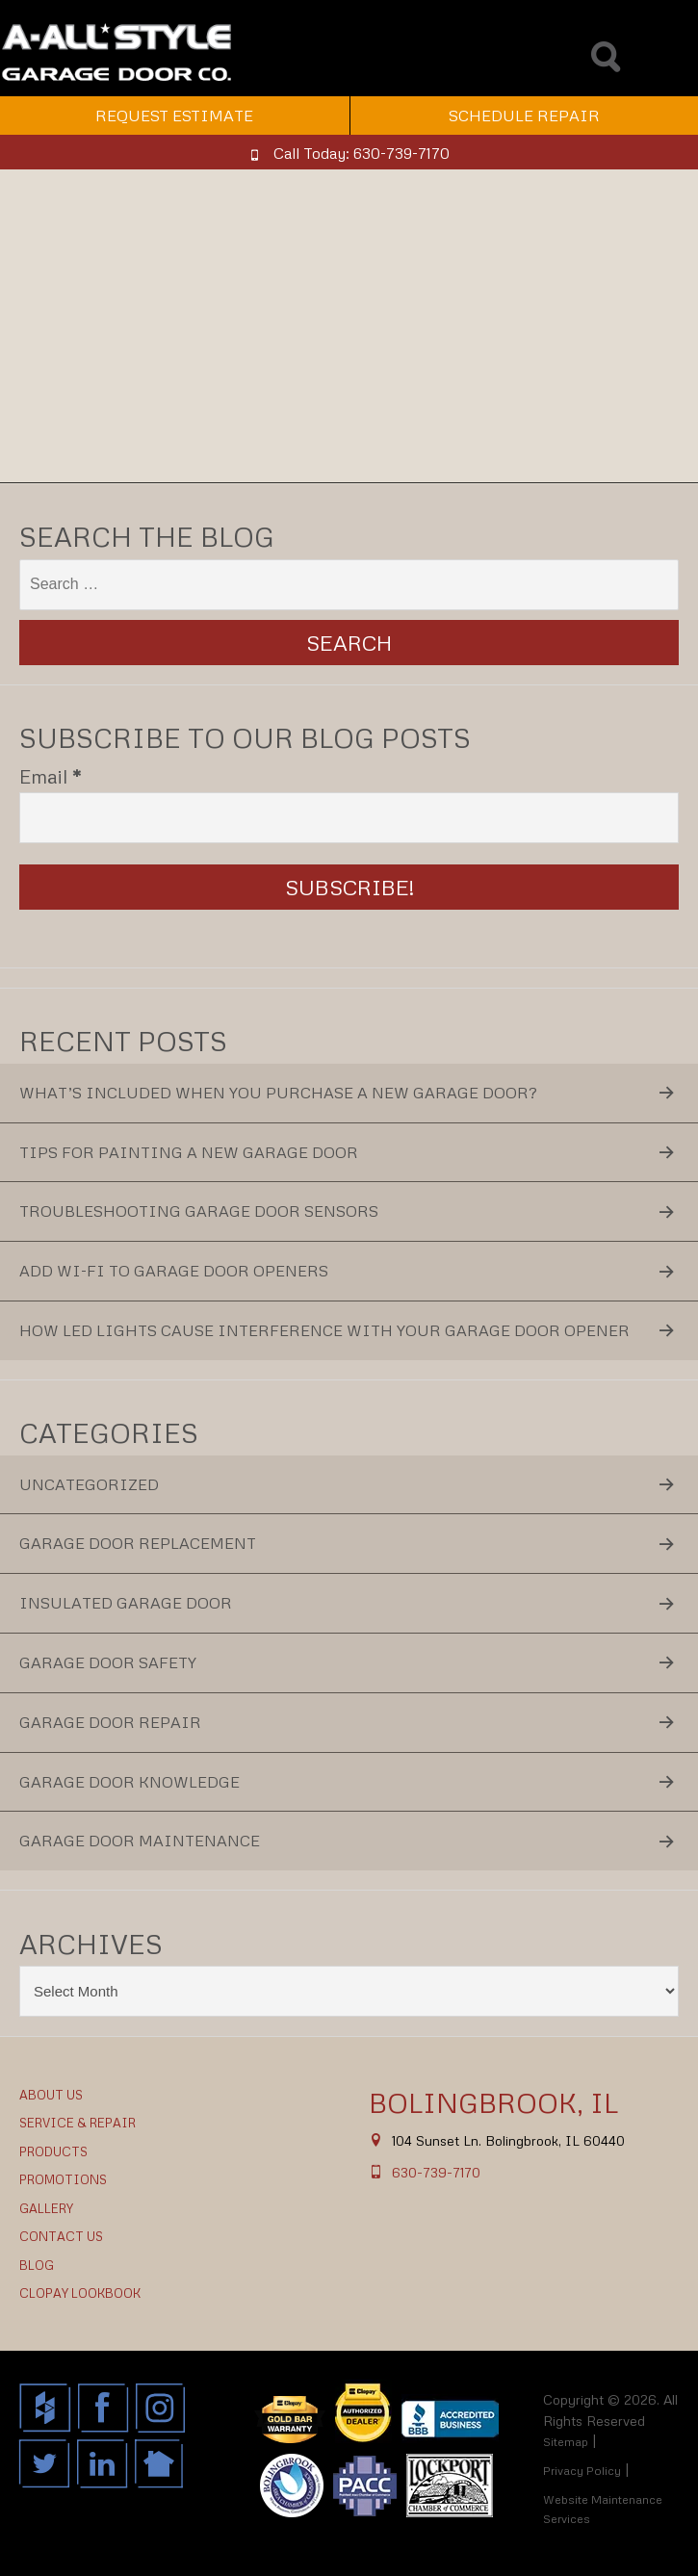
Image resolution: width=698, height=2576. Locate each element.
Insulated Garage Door (125, 1602)
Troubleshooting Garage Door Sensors (198, 1211)
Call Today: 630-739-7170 (361, 153)
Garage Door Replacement (137, 1543)
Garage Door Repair (110, 1722)
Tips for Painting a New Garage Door (188, 1152)
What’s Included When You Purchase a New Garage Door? (278, 1092)
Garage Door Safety (107, 1662)
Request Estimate (174, 115)
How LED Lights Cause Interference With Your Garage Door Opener (324, 1330)
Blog (36, 2265)
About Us (51, 2094)
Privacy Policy (582, 2470)
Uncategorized (89, 1484)
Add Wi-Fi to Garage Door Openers (173, 1270)
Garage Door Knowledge (129, 1781)
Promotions (63, 2179)
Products (53, 2151)
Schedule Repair (524, 115)
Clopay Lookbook (80, 2293)
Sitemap (565, 2441)
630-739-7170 (436, 2172)
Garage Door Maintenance (139, 1840)
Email (50, 775)
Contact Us (61, 2236)
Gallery (46, 2208)
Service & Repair (77, 2122)
